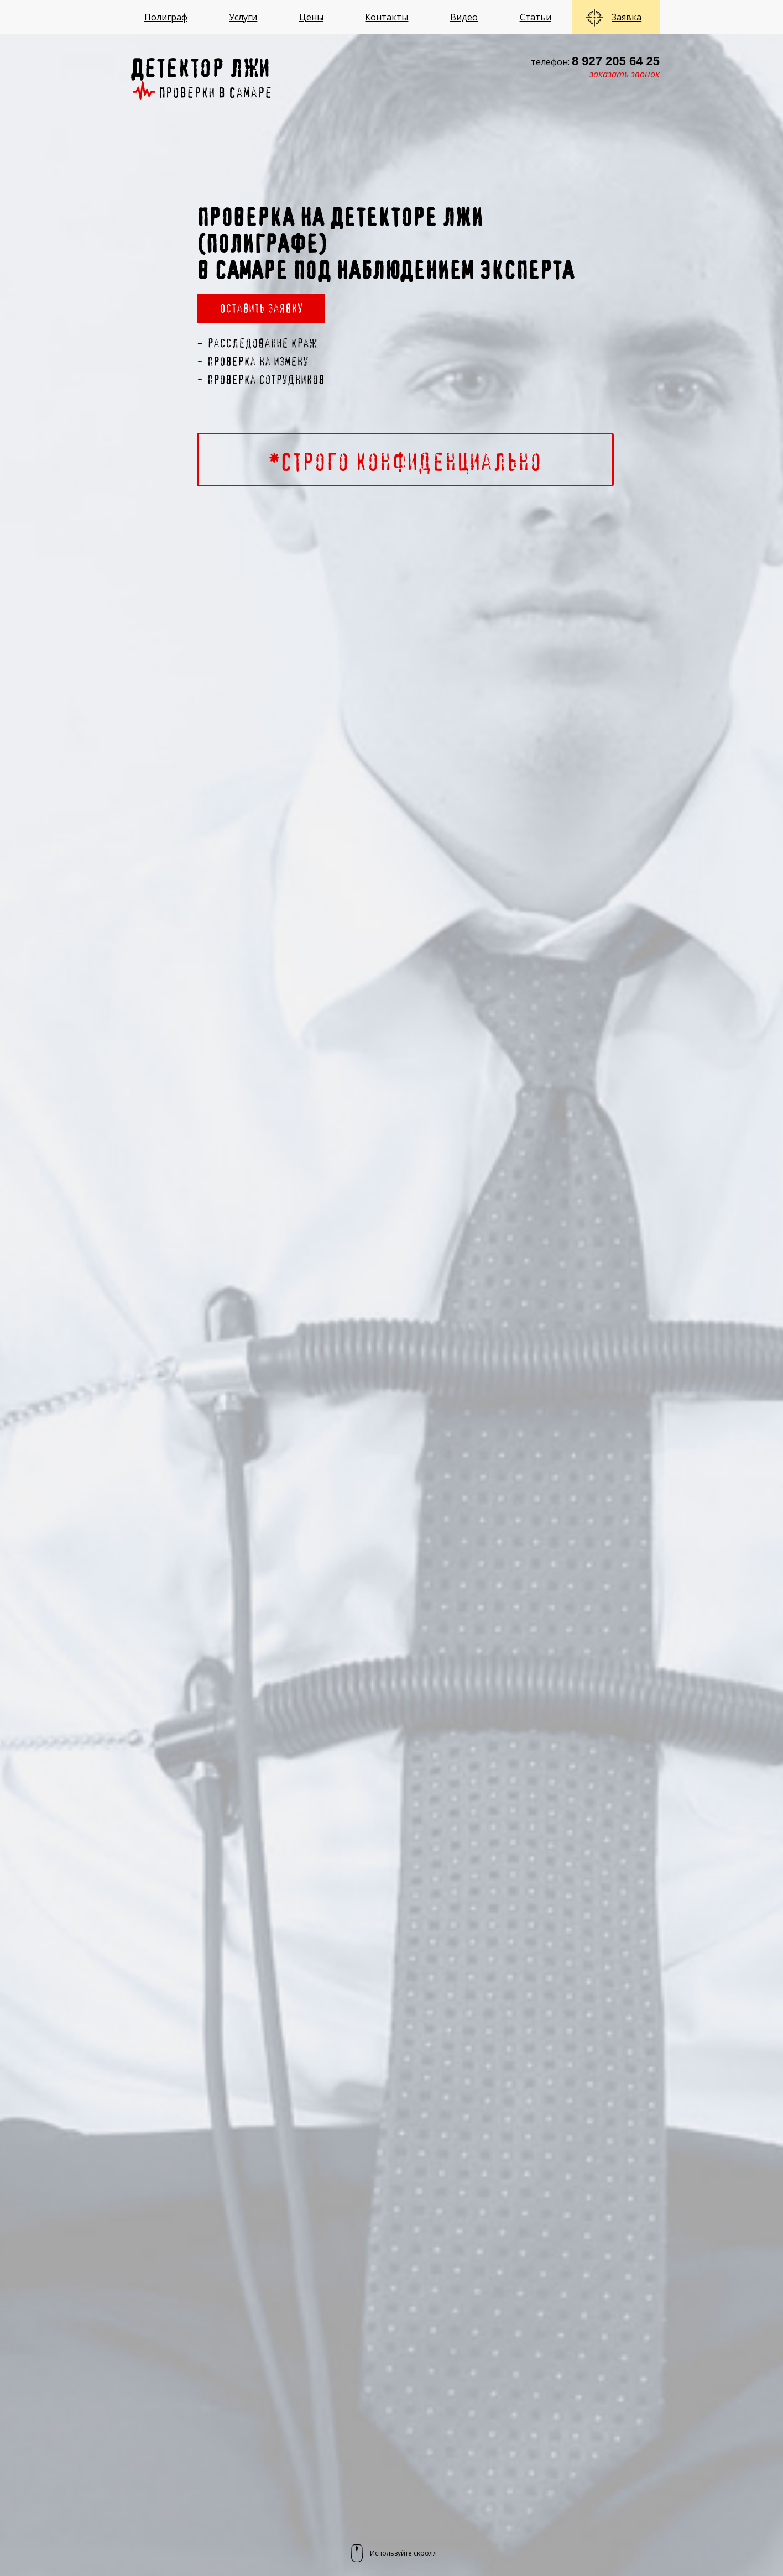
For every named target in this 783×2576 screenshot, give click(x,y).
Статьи (535, 17)
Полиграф (165, 17)
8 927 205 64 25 (616, 61)
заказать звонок (624, 74)
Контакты (386, 17)
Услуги (243, 17)
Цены (311, 17)
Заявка (626, 17)
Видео (464, 17)
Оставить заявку (261, 308)
